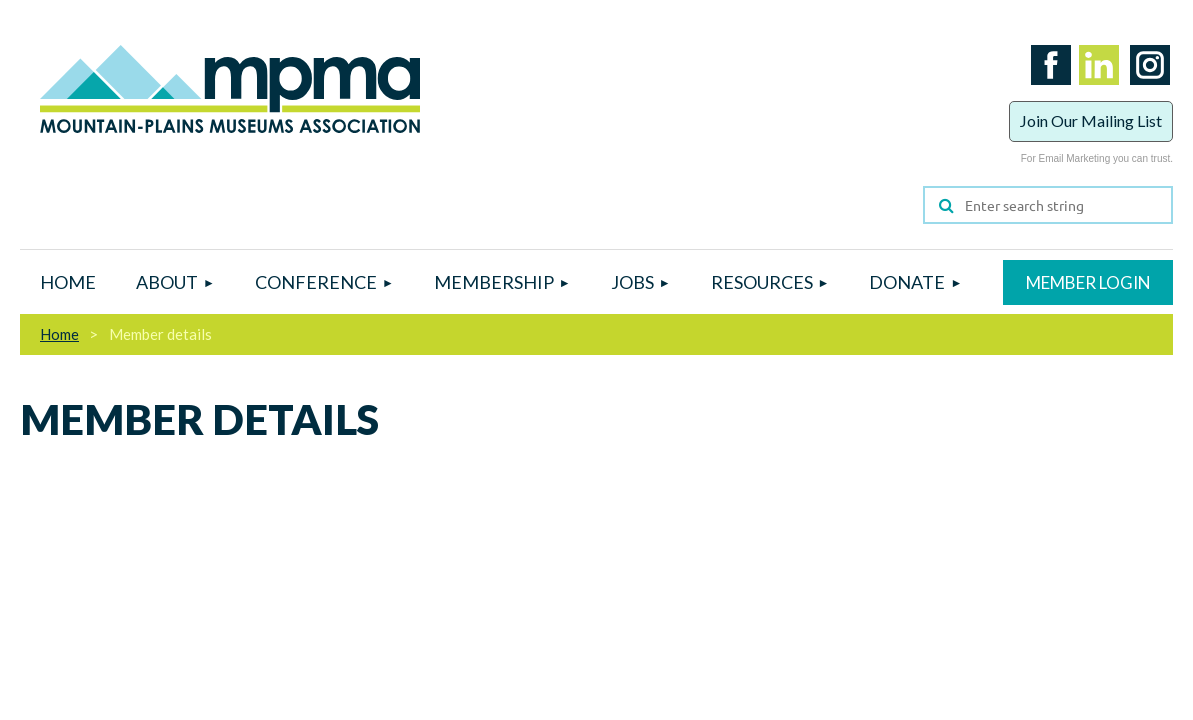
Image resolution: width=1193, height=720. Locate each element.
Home (59, 334)
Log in (1088, 282)
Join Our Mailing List (1091, 120)
